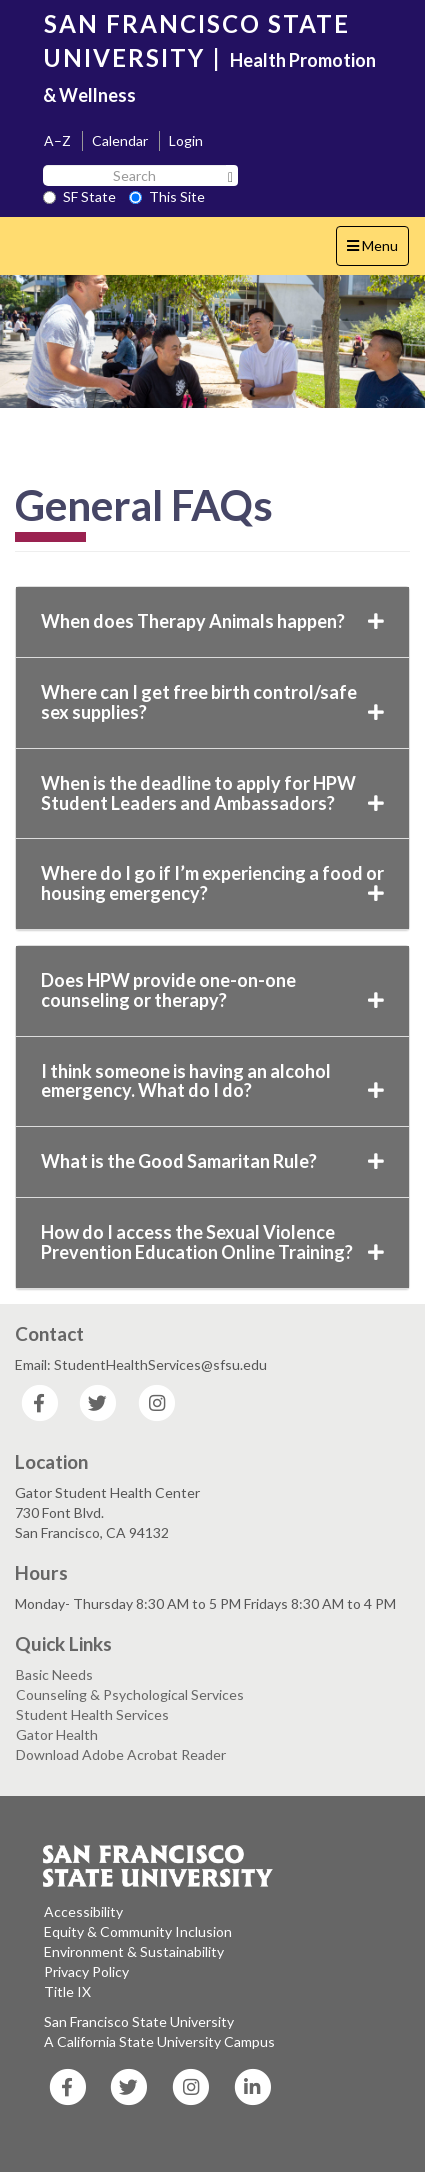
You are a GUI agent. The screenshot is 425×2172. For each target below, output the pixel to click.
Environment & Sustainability (134, 1951)
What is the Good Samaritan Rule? (212, 1161)
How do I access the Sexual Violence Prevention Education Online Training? (212, 1242)
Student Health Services (92, 1714)
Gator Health (57, 1734)
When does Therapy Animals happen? (212, 621)
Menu (377, 250)
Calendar (120, 140)
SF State (79, 196)
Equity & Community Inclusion (138, 1931)
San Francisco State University (139, 2021)
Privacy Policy (86, 1971)
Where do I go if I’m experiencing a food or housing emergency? (212, 883)
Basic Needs (54, 1674)
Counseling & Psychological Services (130, 1694)
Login (186, 140)
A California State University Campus (159, 2041)
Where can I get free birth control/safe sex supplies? (212, 702)
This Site (167, 196)
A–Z (57, 140)
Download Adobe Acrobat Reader (121, 1754)
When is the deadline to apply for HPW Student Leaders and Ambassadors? (212, 793)
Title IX (67, 1991)
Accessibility (83, 1911)
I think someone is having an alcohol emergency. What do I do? (212, 1081)
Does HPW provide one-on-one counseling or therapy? (212, 990)
